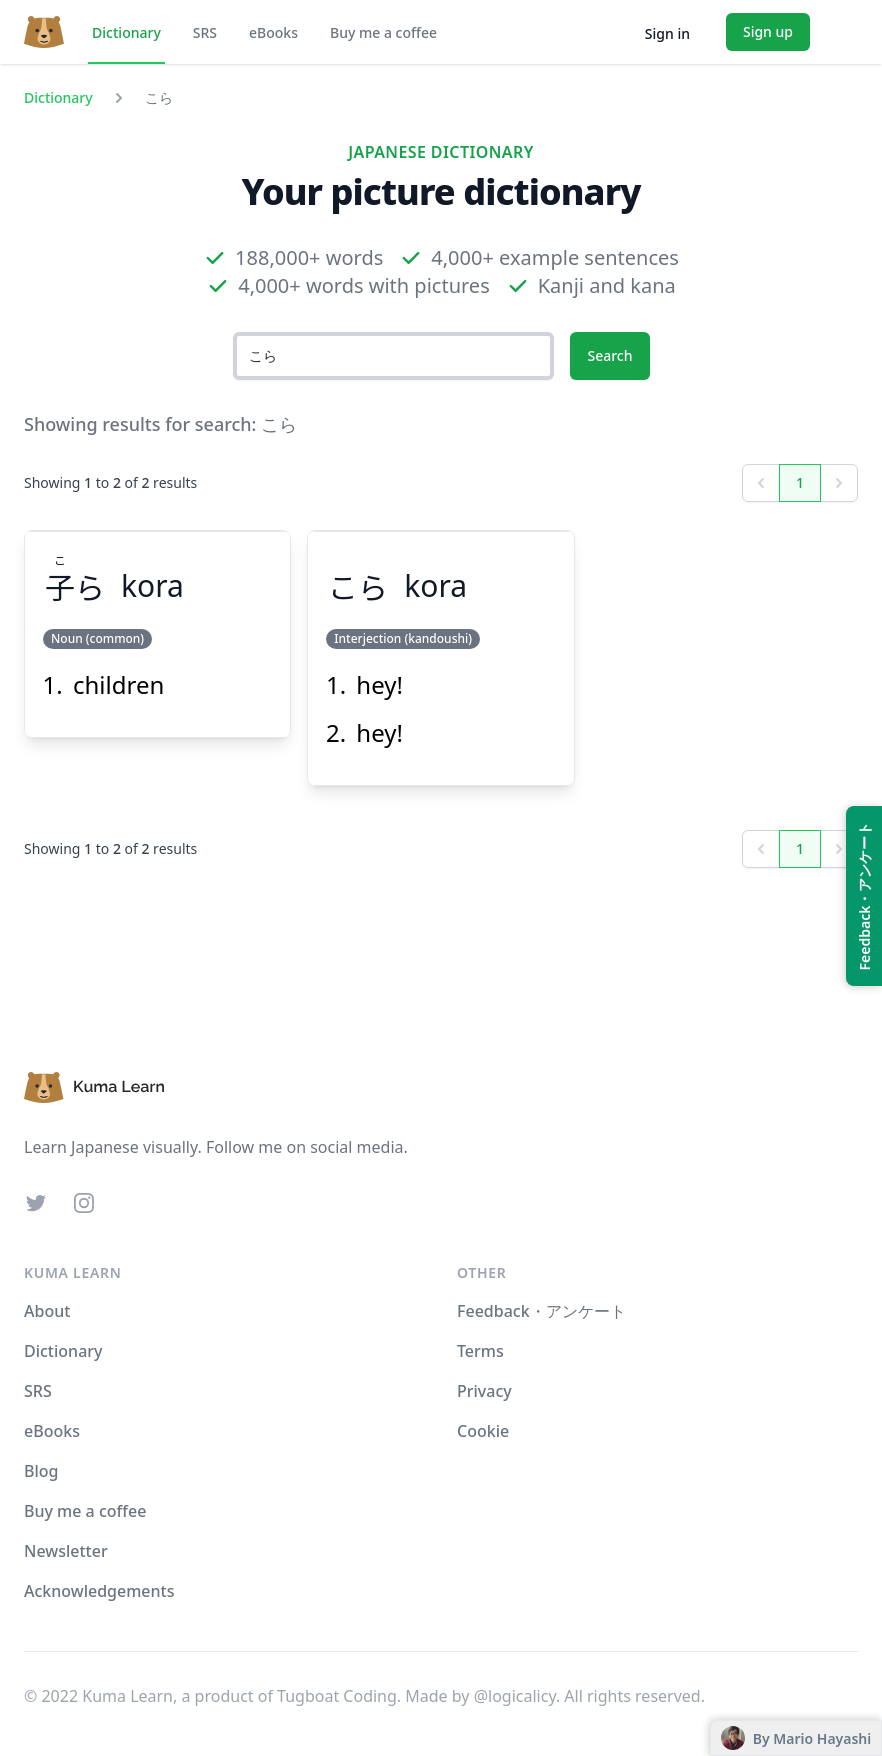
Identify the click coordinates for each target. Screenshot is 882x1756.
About (47, 1311)
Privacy (484, 1391)
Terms (480, 1351)
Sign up (768, 31)
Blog (41, 1471)
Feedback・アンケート (541, 1311)
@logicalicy (515, 1696)
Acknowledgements (99, 1591)
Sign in (667, 33)
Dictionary (126, 32)
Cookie (483, 1431)
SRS (205, 32)
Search (609, 355)
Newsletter (66, 1551)
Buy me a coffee (383, 32)
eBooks (273, 32)
